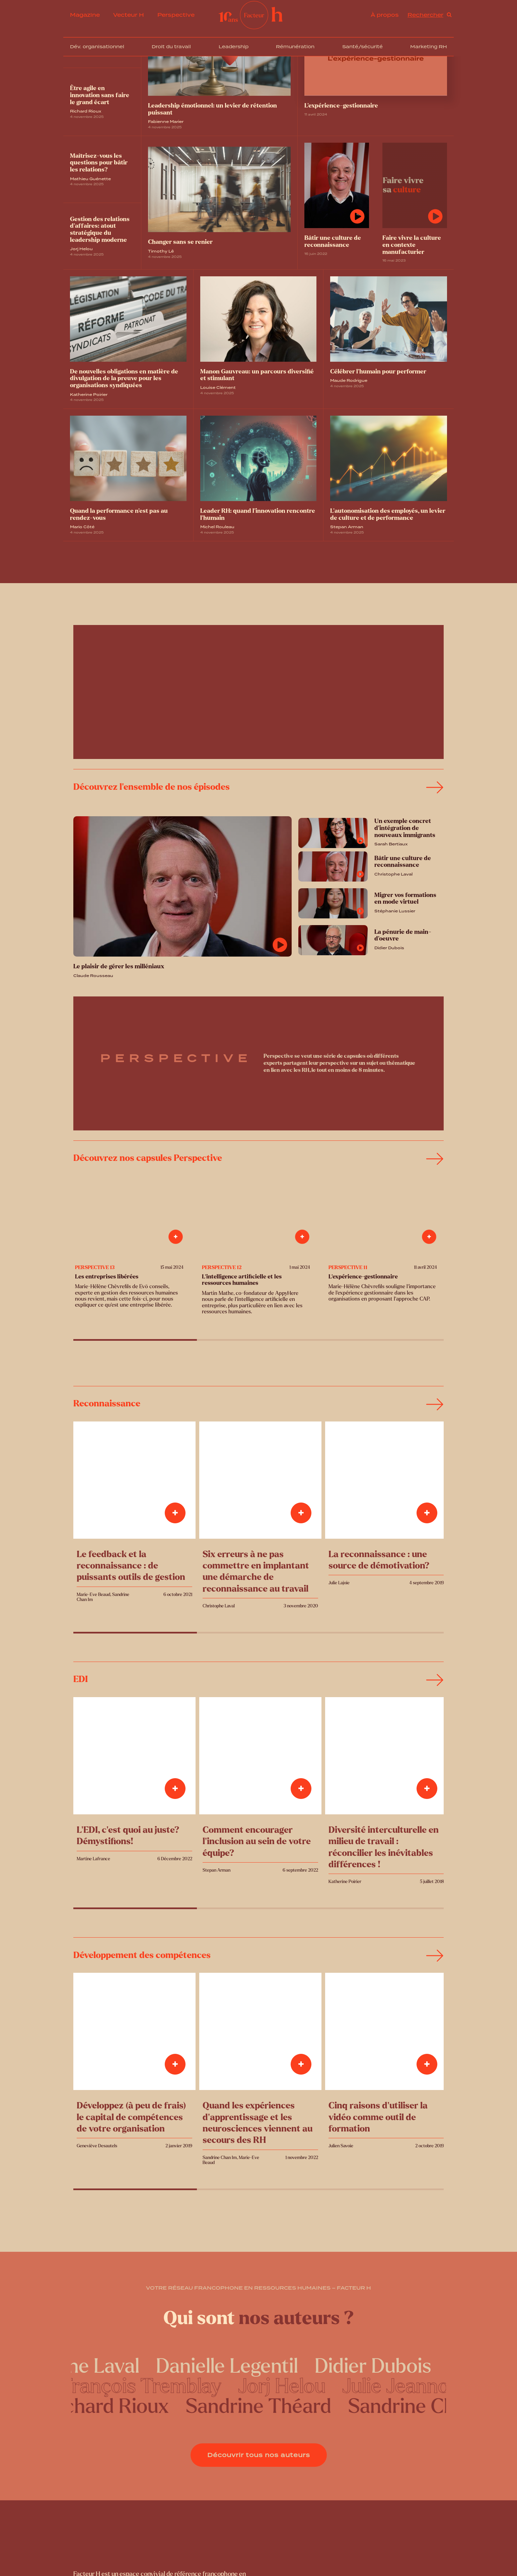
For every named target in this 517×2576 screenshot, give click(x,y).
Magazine (85, 14)
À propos (385, 14)
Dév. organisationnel (97, 47)
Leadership (233, 47)
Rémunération (295, 47)
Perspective (176, 14)
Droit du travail (171, 47)
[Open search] (429, 15)
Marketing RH (428, 47)
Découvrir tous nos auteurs (258, 2455)
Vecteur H (128, 14)
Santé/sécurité (362, 47)
